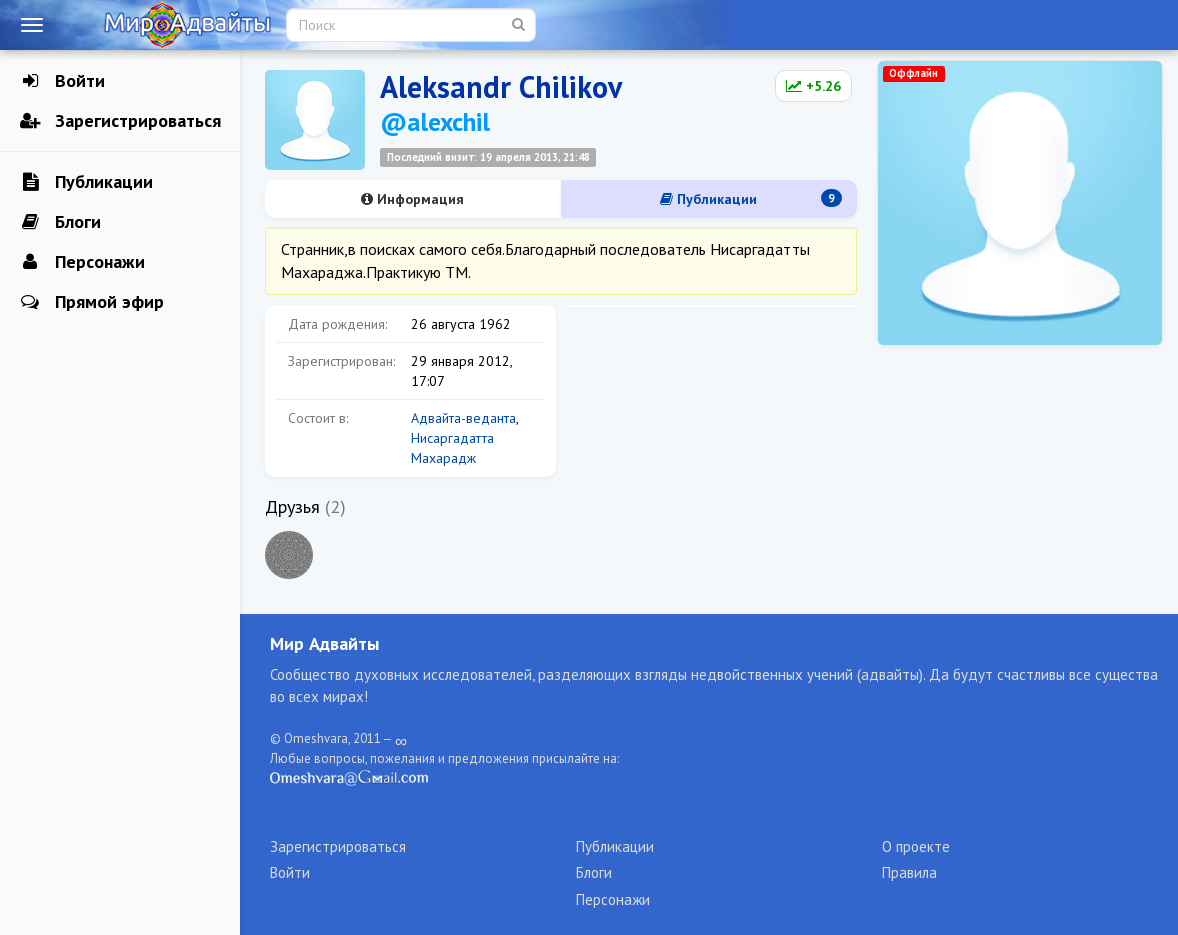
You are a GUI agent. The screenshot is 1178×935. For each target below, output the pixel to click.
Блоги (60, 222)
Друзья (292, 506)
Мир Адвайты (324, 643)
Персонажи (82, 262)
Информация (412, 199)
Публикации (86, 182)
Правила (909, 872)
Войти (62, 81)
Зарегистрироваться (120, 121)
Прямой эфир (92, 302)
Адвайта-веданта (463, 418)
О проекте (916, 846)
